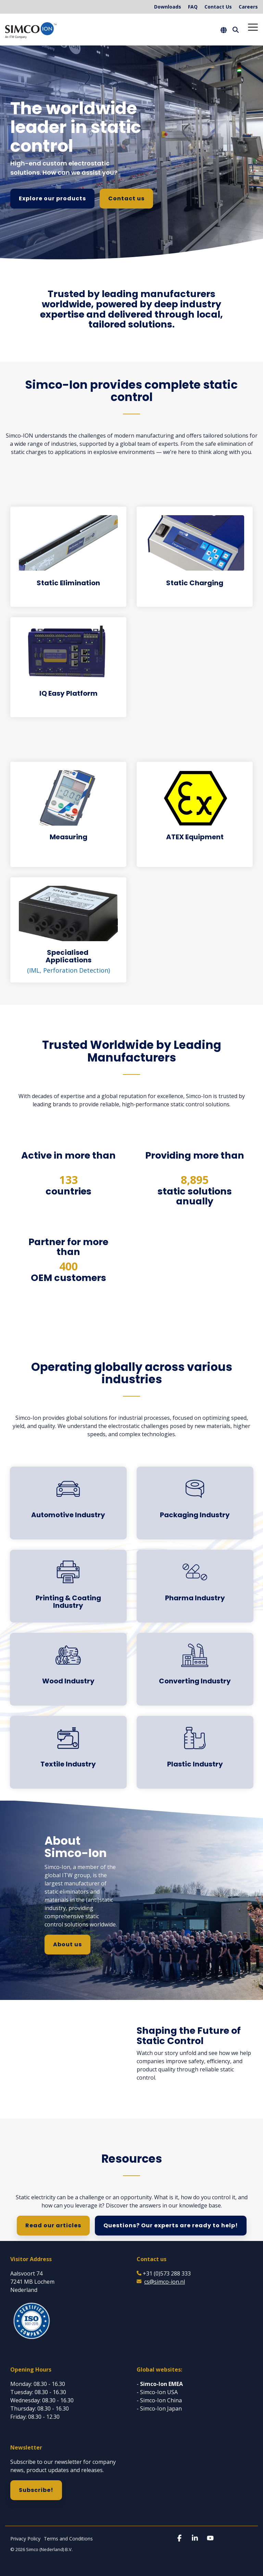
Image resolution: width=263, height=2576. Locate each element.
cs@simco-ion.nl (164, 2281)
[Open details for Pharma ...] (195, 1582)
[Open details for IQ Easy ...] (68, 667)
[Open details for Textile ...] (68, 1748)
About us (67, 1944)
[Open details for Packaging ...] (195, 1499)
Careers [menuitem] (248, 6)
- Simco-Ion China (159, 2400)
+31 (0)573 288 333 (167, 2273)
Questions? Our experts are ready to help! (170, 2225)
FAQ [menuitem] (193, 6)
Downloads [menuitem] (167, 6)
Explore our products (52, 198)
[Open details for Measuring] (68, 807)
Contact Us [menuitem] (218, 6)
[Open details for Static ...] (68, 557)
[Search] (235, 30)
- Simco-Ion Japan (159, 2408)
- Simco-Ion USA (157, 2392)
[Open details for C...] (195, 1665)
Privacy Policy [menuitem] (25, 2538)
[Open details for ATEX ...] (195, 807)
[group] (131, 311)
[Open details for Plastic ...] (195, 1748)
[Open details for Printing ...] (68, 1586)
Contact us (126, 198)
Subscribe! (36, 2490)
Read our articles (53, 2225)
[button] (253, 27)
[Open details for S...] (68, 930)
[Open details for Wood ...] (68, 1665)
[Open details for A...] (68, 1499)
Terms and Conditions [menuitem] (68, 2538)
